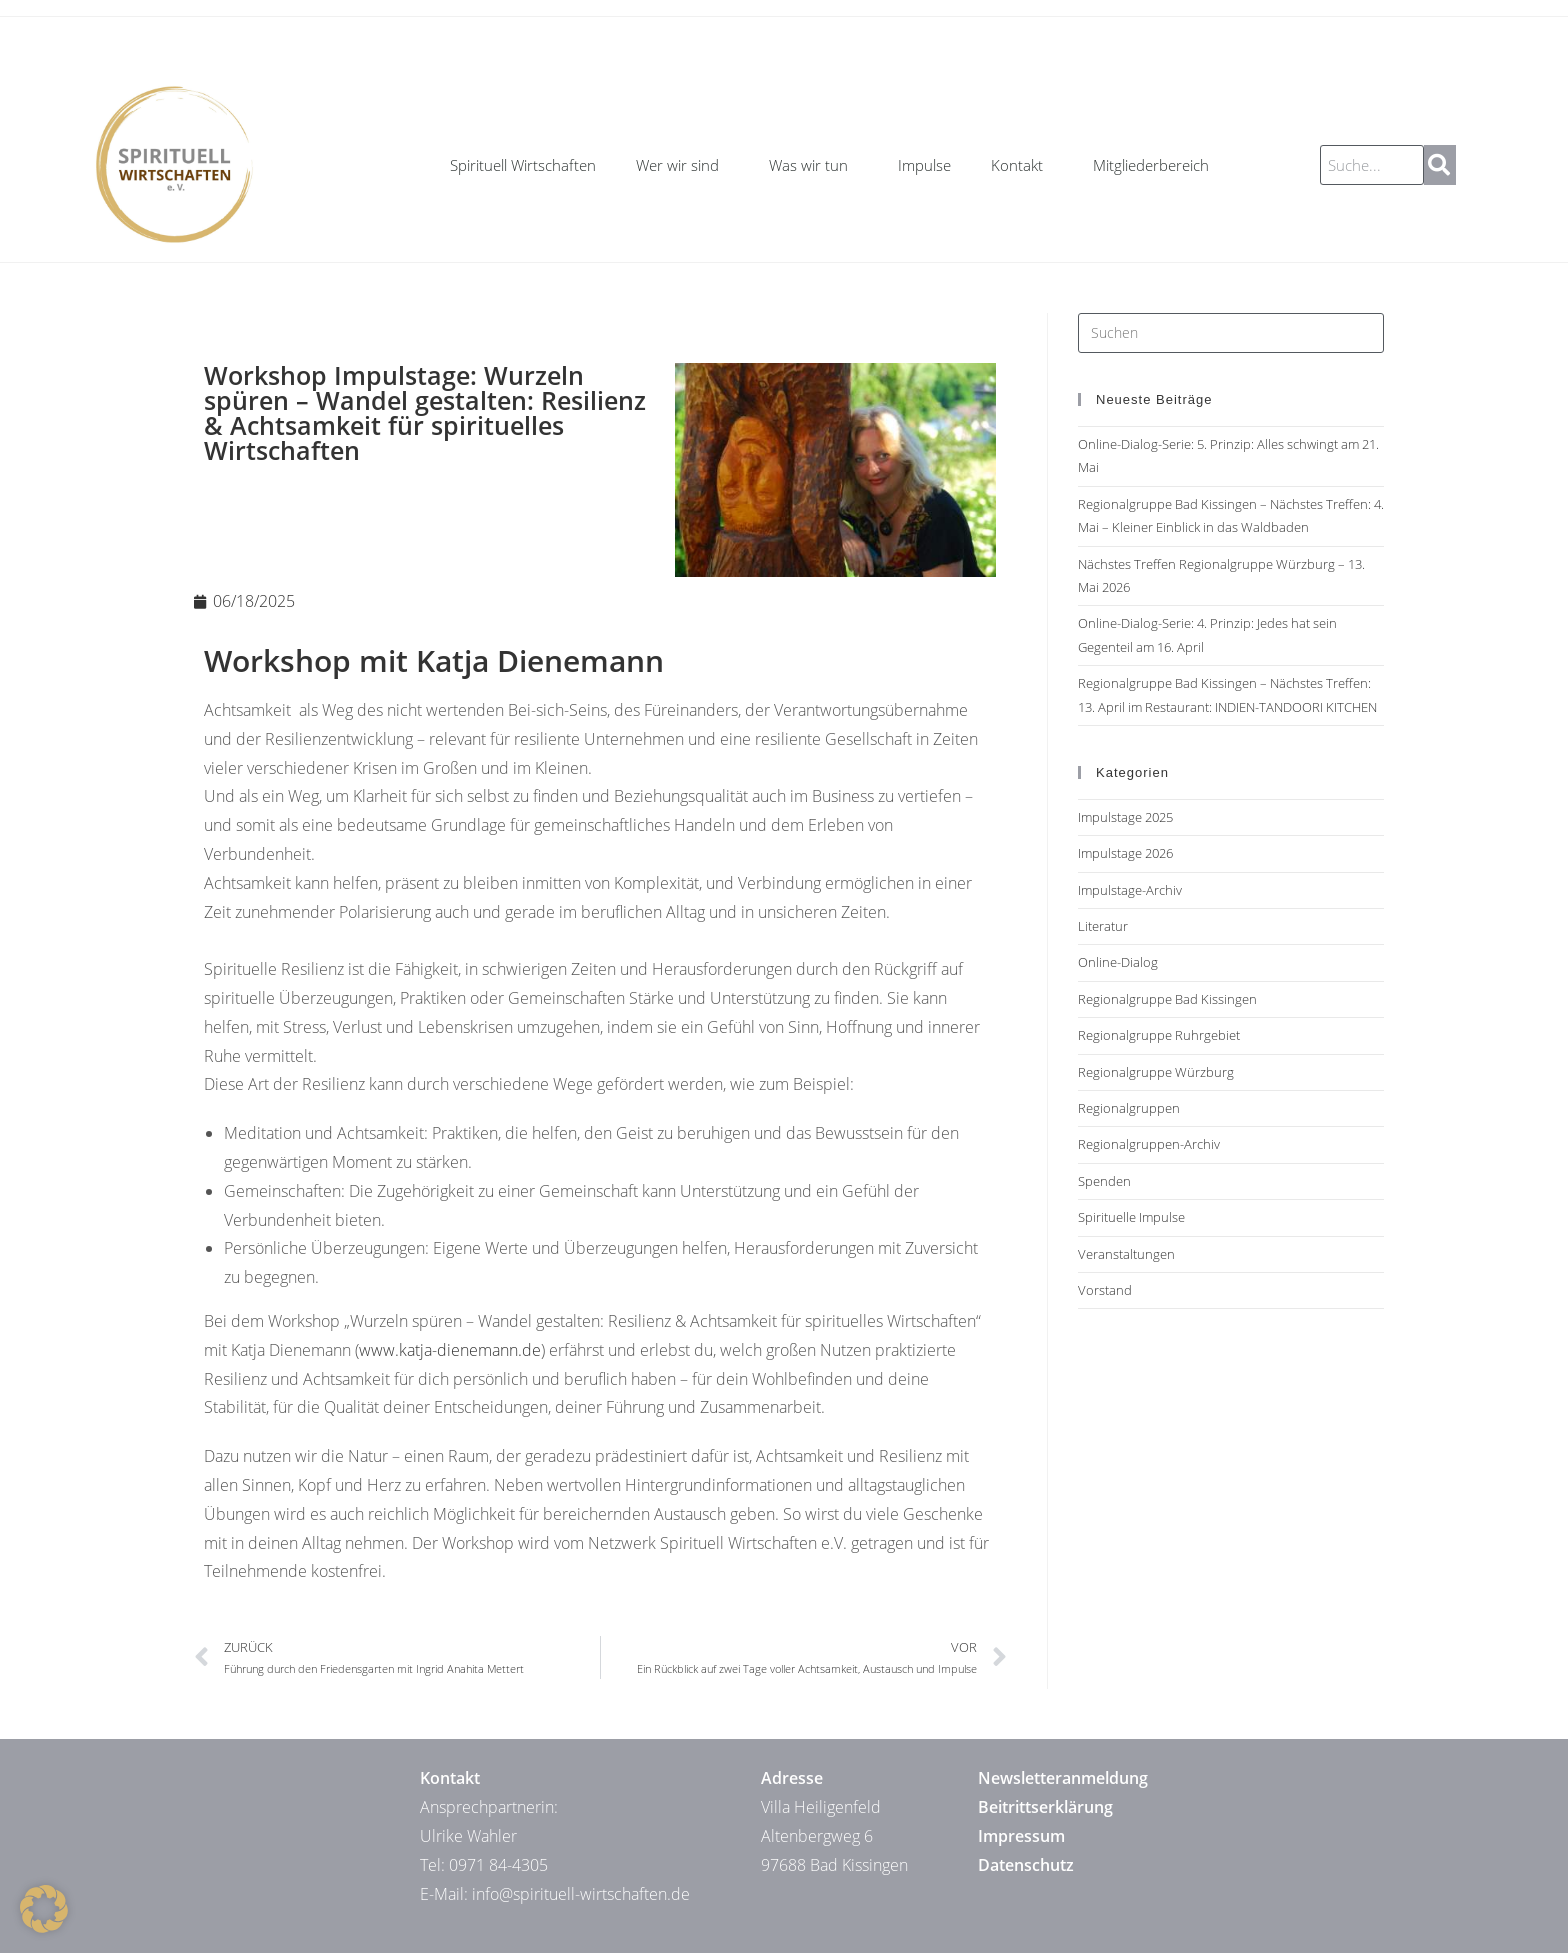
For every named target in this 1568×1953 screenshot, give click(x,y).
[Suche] (1440, 165)
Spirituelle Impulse (1131, 1217)
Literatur (1103, 926)
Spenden (1104, 1181)
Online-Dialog (1118, 962)
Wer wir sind (682, 165)
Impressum (1021, 1836)
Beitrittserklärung (1045, 1807)
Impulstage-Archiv (1130, 890)
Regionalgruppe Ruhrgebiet (1159, 1035)
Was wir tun (813, 165)
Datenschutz (1026, 1865)
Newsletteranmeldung (1063, 1778)
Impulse (924, 165)
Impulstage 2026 (1125, 853)
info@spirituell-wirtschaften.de (581, 1894)
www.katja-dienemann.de (450, 1350)
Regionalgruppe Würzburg (1156, 1072)
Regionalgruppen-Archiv (1149, 1144)
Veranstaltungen (1126, 1254)
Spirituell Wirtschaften (523, 165)
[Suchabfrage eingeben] (1231, 333)
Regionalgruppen (1129, 1108)
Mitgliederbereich (1151, 165)
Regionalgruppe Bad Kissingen (1167, 999)
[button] (44, 1909)
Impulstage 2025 (1125, 817)
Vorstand (1105, 1290)
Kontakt (1022, 165)
